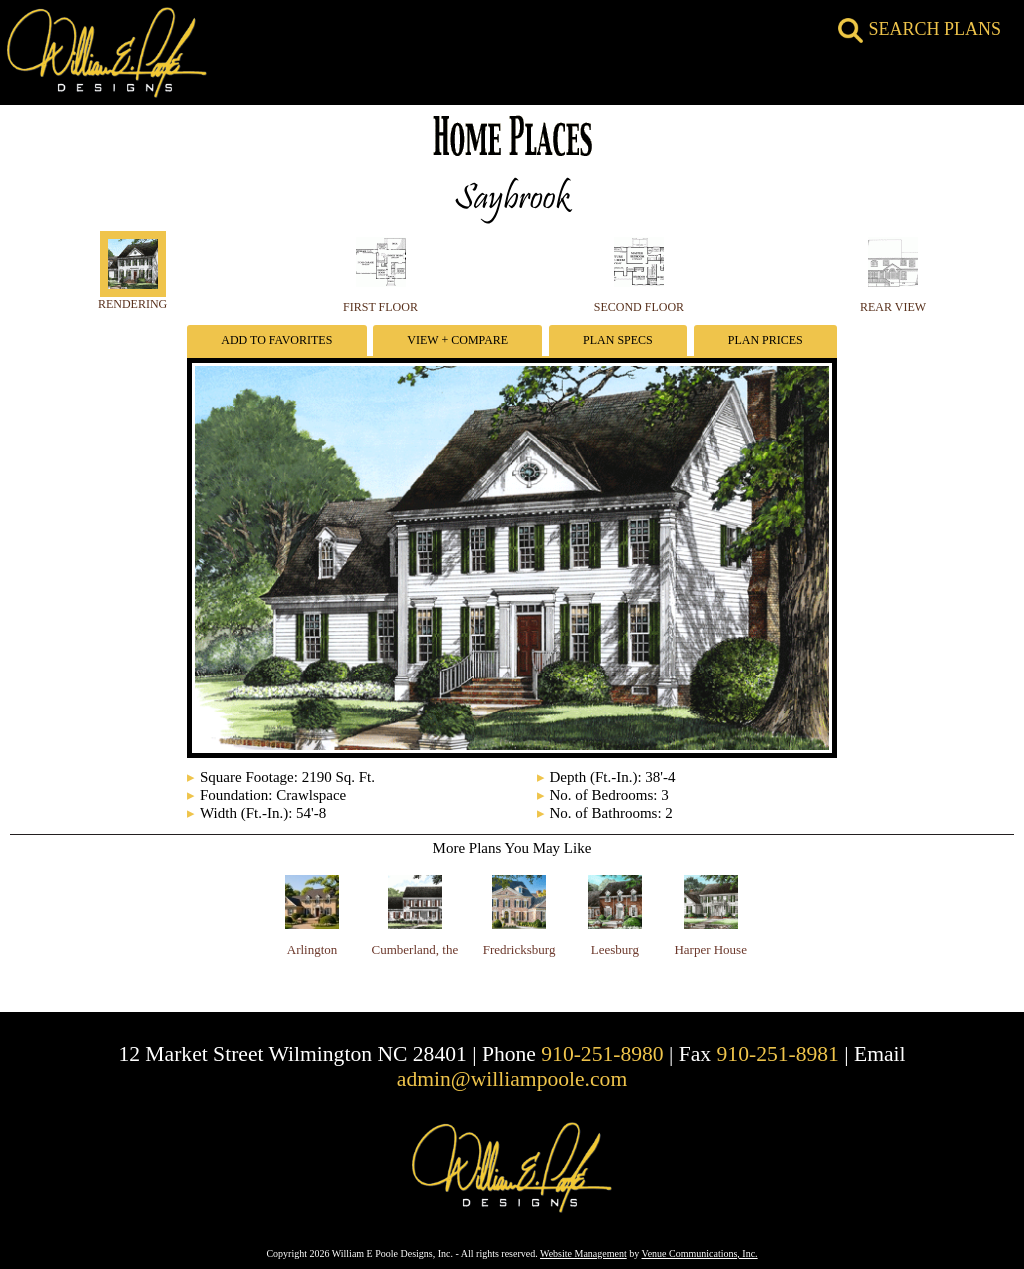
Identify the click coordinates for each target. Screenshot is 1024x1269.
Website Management (583, 1253)
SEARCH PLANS (919, 29)
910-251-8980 (602, 1054)
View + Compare (457, 340)
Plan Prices (765, 340)
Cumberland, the (415, 949)
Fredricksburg (519, 949)
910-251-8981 (778, 1054)
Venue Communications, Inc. (700, 1253)
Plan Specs (618, 340)
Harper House (710, 949)
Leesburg (615, 949)
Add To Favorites (276, 340)
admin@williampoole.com (512, 1079)
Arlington (312, 949)
